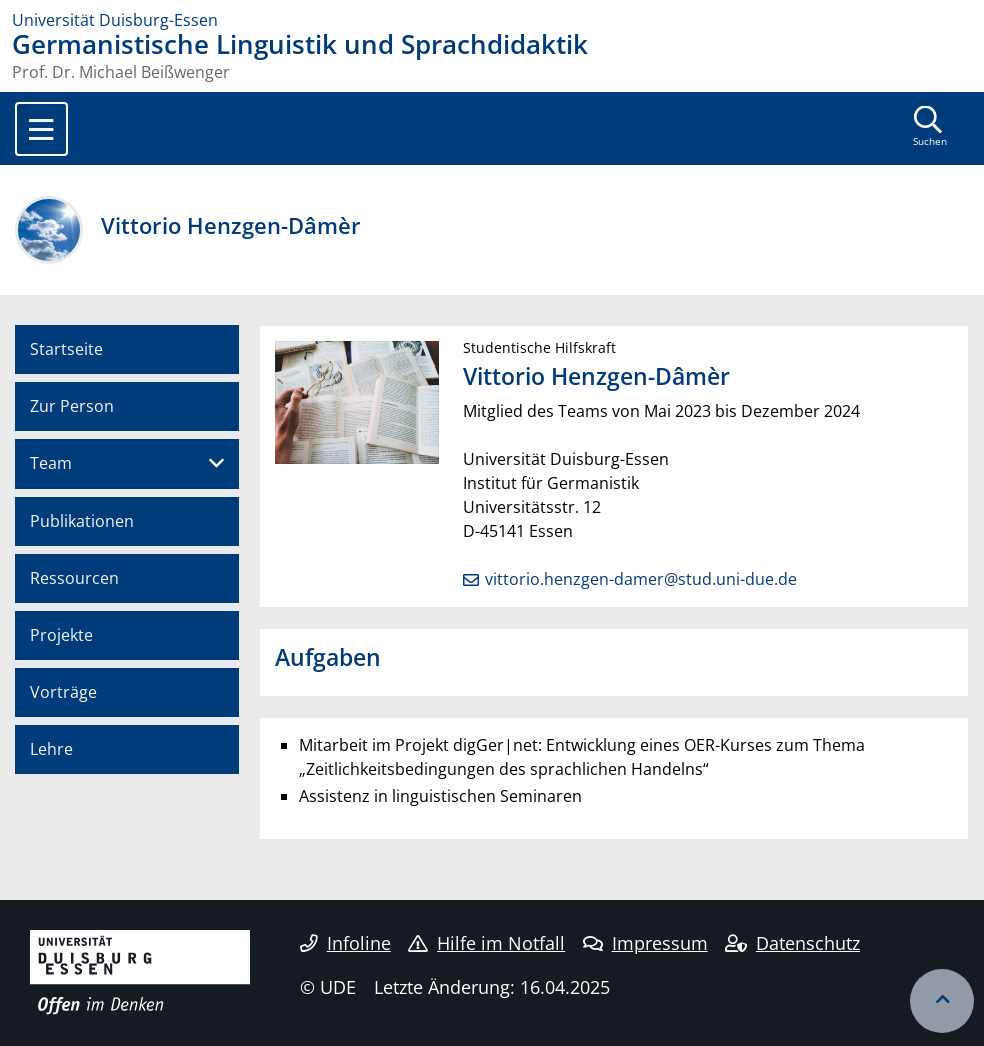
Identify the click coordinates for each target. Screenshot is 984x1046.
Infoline (345, 943)
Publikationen (82, 521)
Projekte (61, 635)
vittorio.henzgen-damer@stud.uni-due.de (641, 579)
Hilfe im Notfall (486, 943)
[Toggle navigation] (41, 129)
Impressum (645, 943)
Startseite (66, 349)
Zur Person (72, 406)
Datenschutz (792, 943)
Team (51, 463)
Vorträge (63, 692)
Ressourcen (74, 578)
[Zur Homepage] (492, 20)
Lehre (51, 749)
